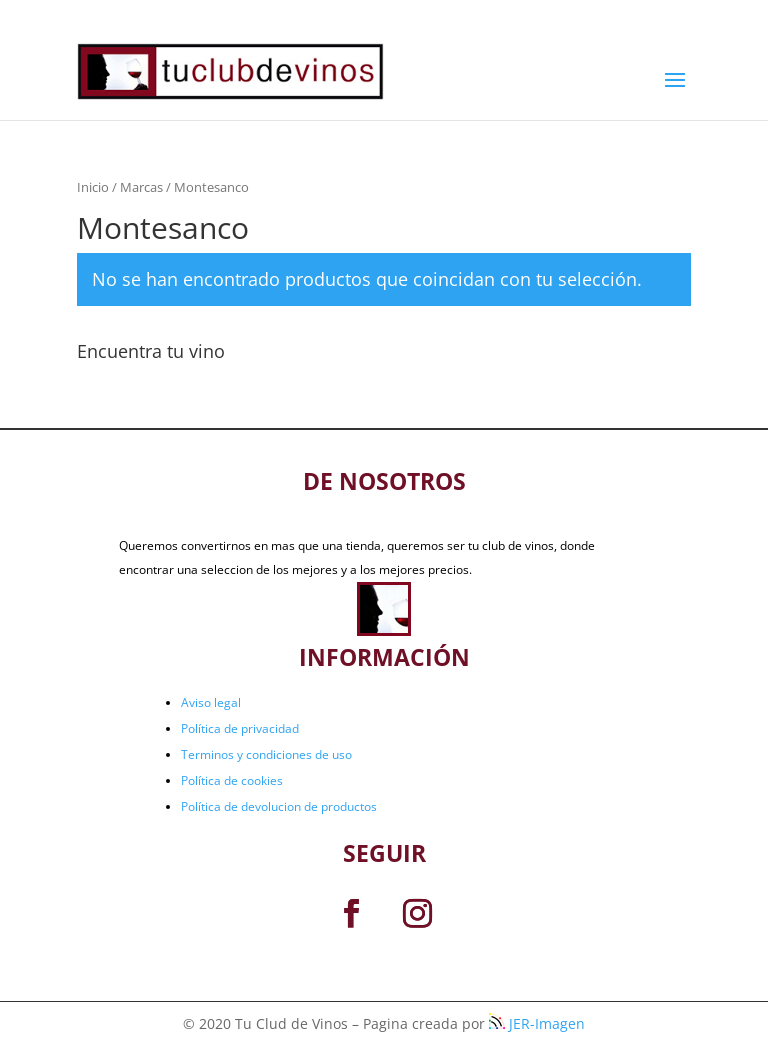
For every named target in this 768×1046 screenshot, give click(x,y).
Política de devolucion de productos (279, 806)
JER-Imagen (537, 1023)
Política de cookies (232, 780)
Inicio (93, 187)
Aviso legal (211, 702)
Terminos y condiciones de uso (266, 754)
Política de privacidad (240, 728)
